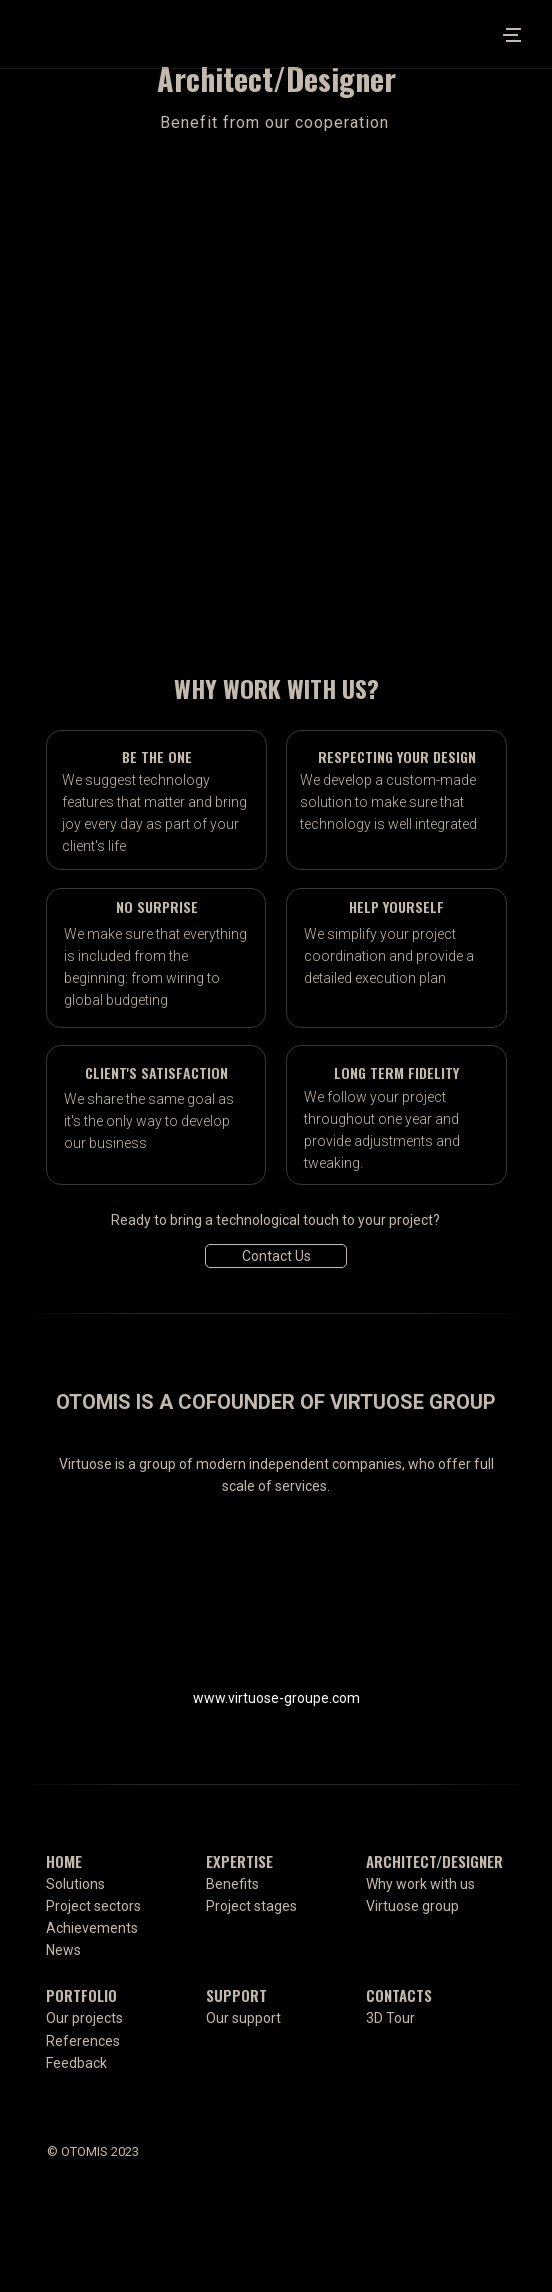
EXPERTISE (239, 1861)
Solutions (75, 1884)
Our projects (84, 2018)
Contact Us (276, 1256)
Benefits (232, 1884)
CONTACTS (399, 1995)
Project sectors (93, 1906)
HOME (64, 1861)
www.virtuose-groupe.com (276, 1698)
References (83, 2041)
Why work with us (420, 1884)
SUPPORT (236, 1995)
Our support (243, 2018)
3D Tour (390, 2018)
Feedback (76, 2063)
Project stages (251, 1906)
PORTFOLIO (81, 1995)
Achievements (92, 1928)
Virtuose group (412, 1906)
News (63, 1950)
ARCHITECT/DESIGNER (434, 1861)
